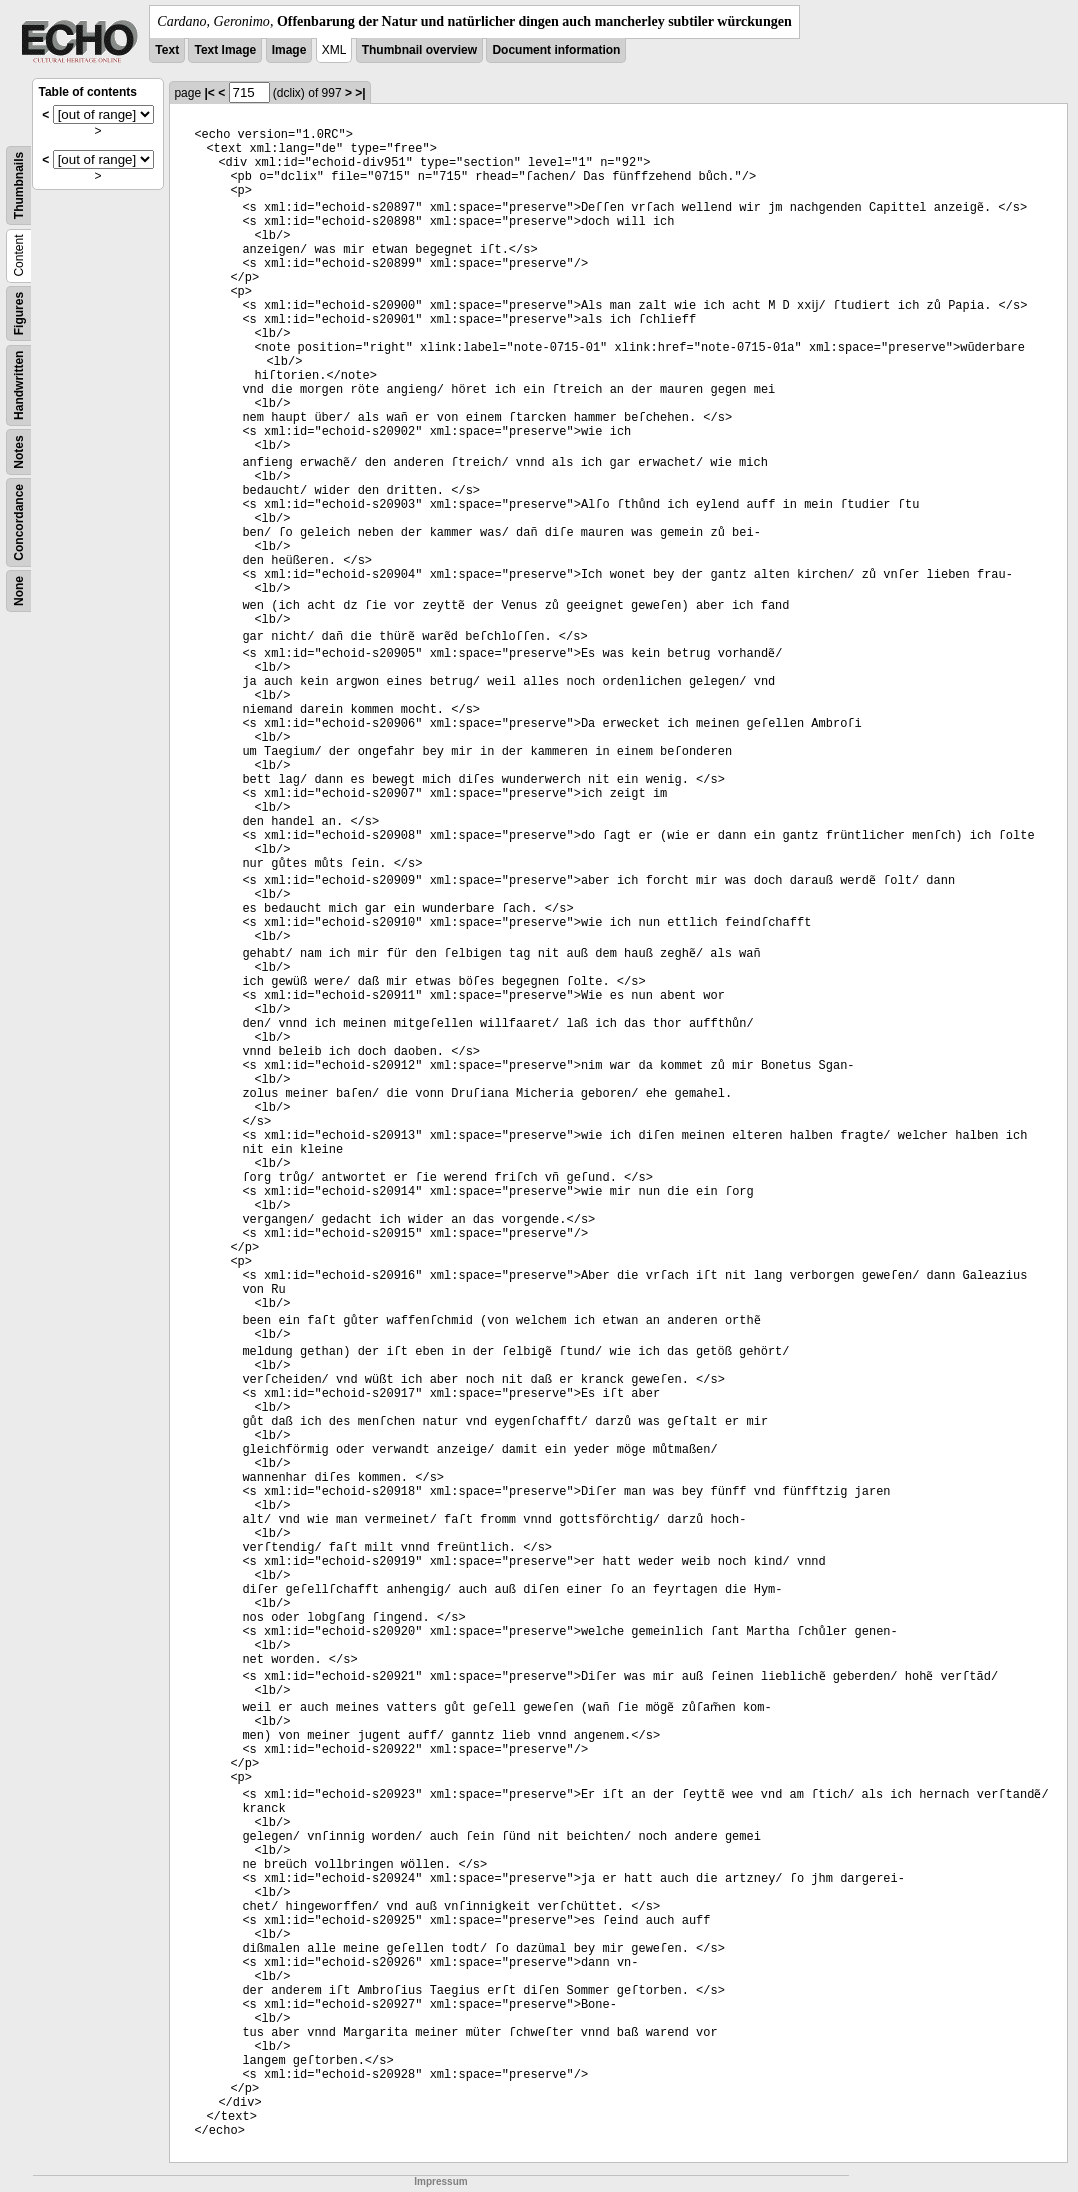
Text (167, 50)
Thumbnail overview (419, 50)
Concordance (19, 522)
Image (289, 50)
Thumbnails (19, 185)
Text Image (225, 50)
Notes (19, 451)
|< (209, 93)
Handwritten (19, 385)
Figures (19, 313)
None (19, 591)
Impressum (440, 2181)
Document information (556, 50)
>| (360, 93)
